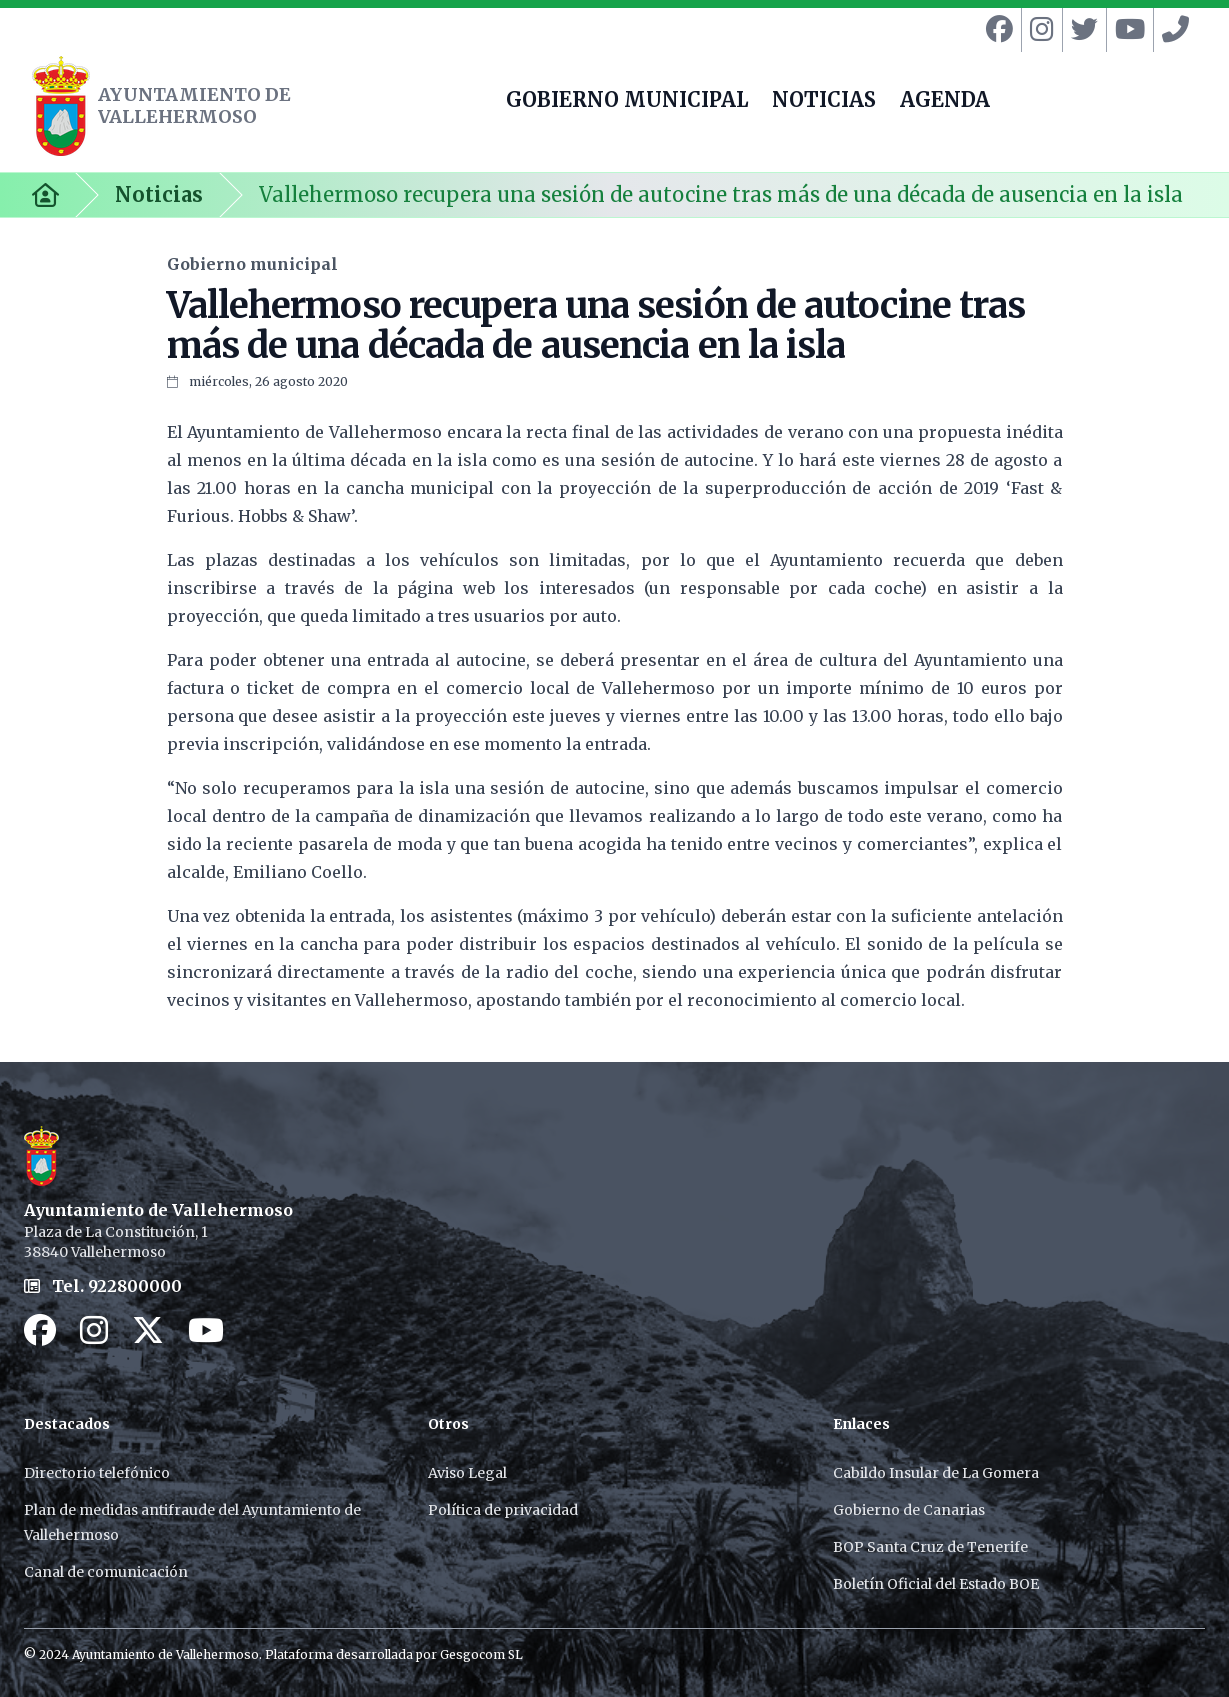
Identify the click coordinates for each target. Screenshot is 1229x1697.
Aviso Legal (467, 1473)
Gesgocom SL (481, 1654)
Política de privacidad (503, 1510)
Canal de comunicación (106, 1572)
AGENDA (945, 102)
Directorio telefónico (97, 1473)
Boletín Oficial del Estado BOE (936, 1584)
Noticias (159, 194)
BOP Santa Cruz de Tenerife (930, 1547)
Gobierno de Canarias (909, 1510)
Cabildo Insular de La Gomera (936, 1473)
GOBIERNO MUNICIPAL (627, 102)
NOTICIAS (824, 102)
